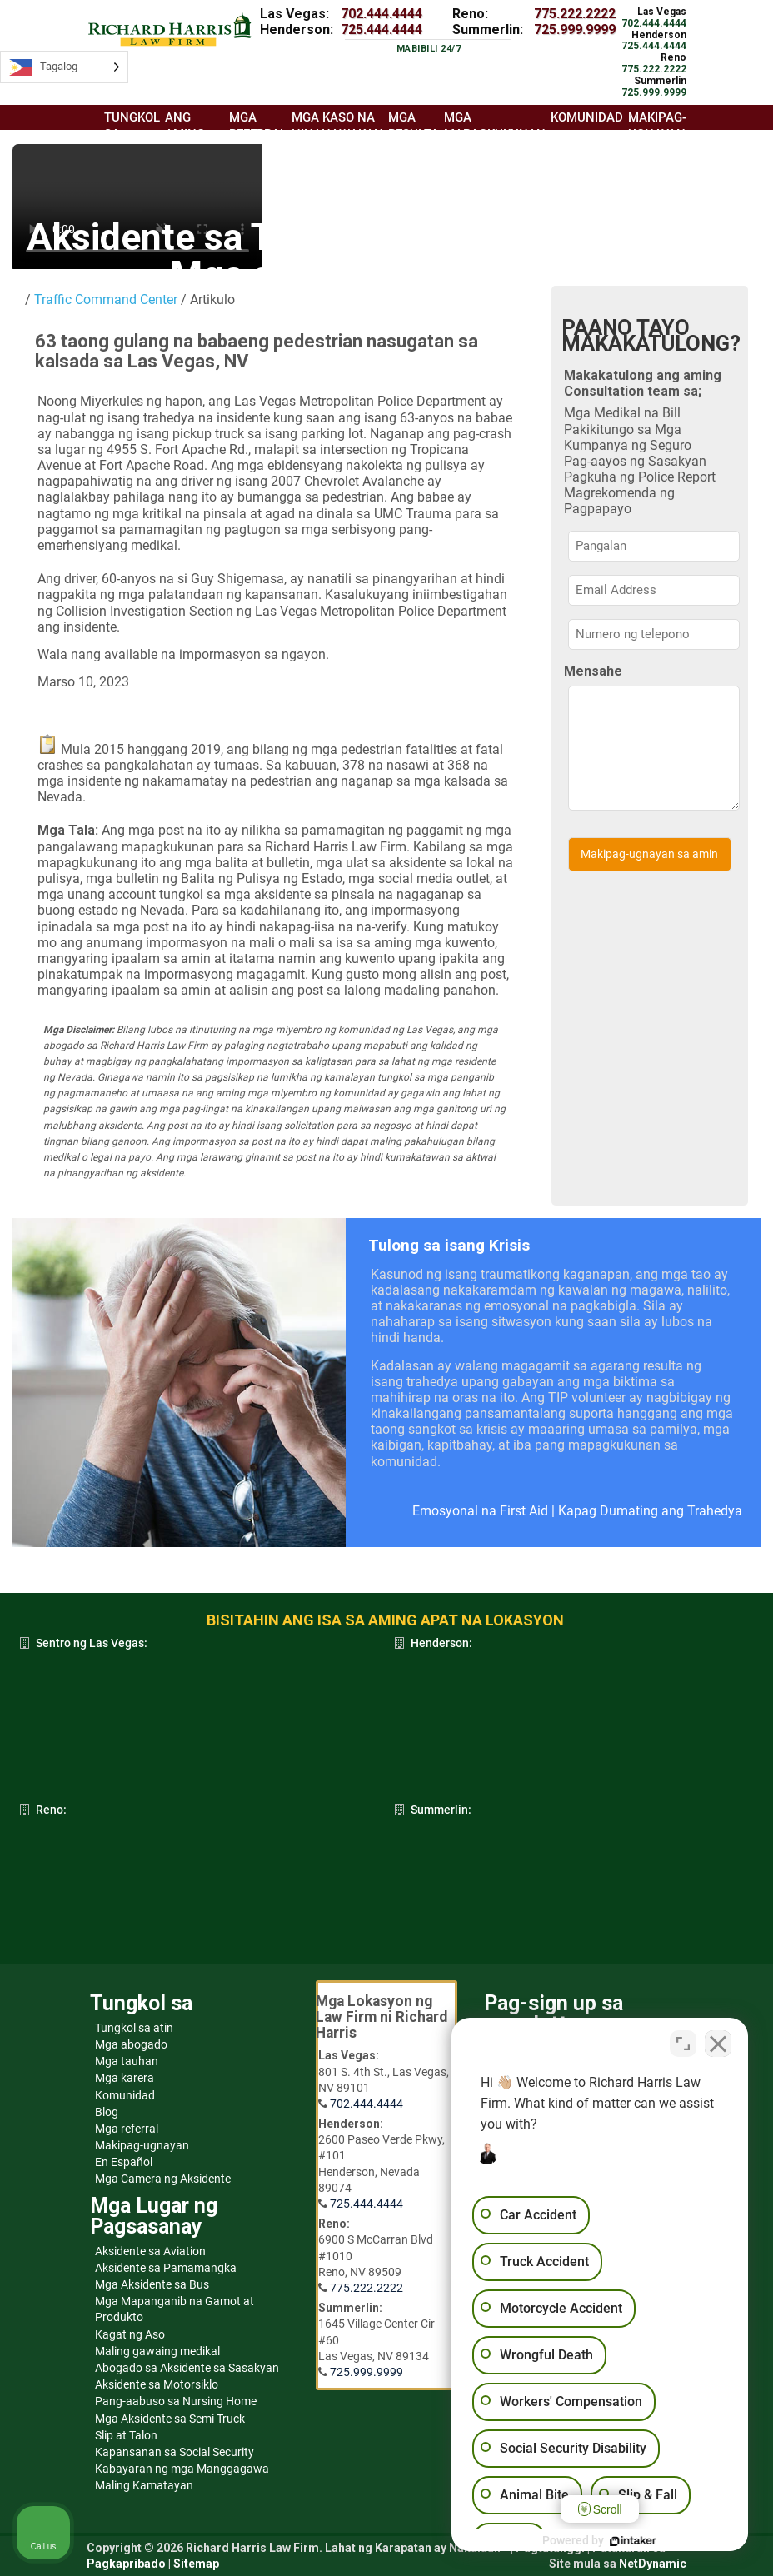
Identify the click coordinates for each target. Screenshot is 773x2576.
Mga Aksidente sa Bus (152, 2284)
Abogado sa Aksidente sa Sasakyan (187, 2367)
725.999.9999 (575, 29)
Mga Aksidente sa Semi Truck (170, 2418)
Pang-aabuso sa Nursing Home (176, 2401)
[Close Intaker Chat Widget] (718, 2043)
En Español (123, 2162)
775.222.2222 (575, 14)
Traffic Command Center (105, 299)
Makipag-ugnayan (142, 2145)
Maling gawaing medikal (157, 2351)
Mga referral (126, 2128)
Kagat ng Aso (130, 2334)
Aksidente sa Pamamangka (166, 2267)
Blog (106, 2112)
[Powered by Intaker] (631, 2541)
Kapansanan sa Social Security (174, 2452)
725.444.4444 (381, 29)
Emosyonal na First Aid (480, 1511)
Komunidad (125, 2095)
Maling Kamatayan (144, 2485)
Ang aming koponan (194, 133)
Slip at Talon (126, 2435)
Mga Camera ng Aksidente (163, 2178)
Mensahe (593, 671)
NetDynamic (652, 2563)
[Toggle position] (683, 2043)
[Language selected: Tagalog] (64, 67)
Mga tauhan (126, 2061)
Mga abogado (131, 2044)
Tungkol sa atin (134, 2027)
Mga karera (124, 2077)
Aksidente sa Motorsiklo (156, 2384)
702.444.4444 (381, 14)
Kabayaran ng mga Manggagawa (182, 2468)
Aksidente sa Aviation (150, 2251)
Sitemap (196, 2563)
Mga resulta (413, 125)
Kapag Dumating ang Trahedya (650, 1511)
